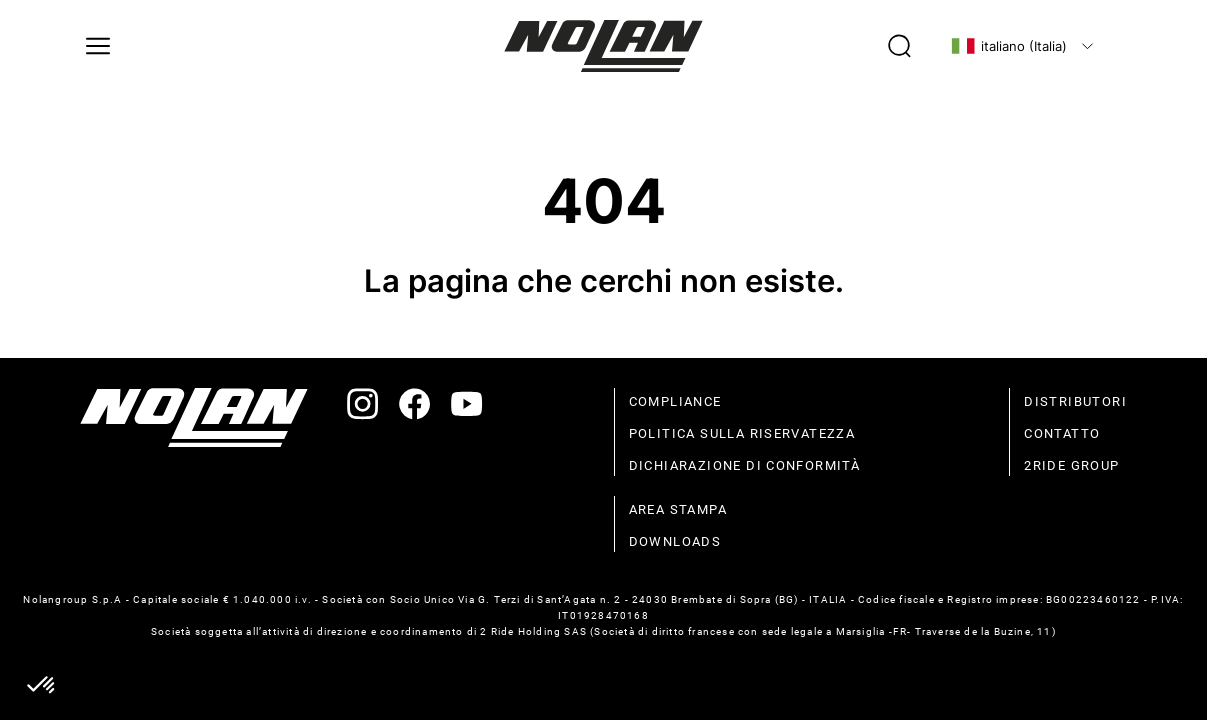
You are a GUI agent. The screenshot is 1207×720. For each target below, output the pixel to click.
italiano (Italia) (1009, 46)
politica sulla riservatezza (742, 433)
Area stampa (678, 509)
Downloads (675, 541)
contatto (1062, 433)
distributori (1075, 401)
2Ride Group (1071, 465)
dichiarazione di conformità (745, 465)
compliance (675, 401)
